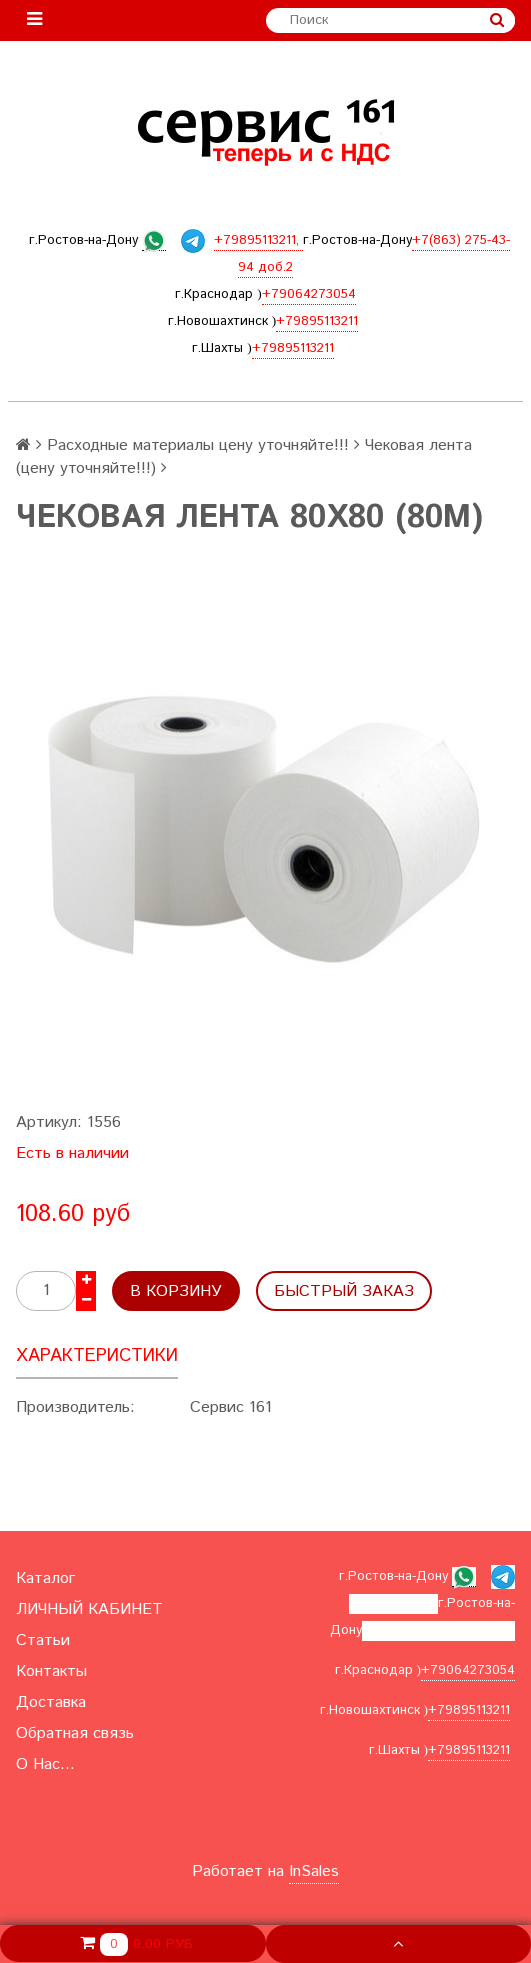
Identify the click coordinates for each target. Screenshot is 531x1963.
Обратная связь (75, 1733)
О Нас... (45, 1764)
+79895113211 (317, 321)
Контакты (51, 1671)
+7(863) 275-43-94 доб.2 (438, 1630)
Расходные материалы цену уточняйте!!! (198, 445)
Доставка (51, 1702)
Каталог (45, 1578)
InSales (314, 1871)
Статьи (43, 1640)
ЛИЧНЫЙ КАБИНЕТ (89, 1609)
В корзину (176, 1291)
